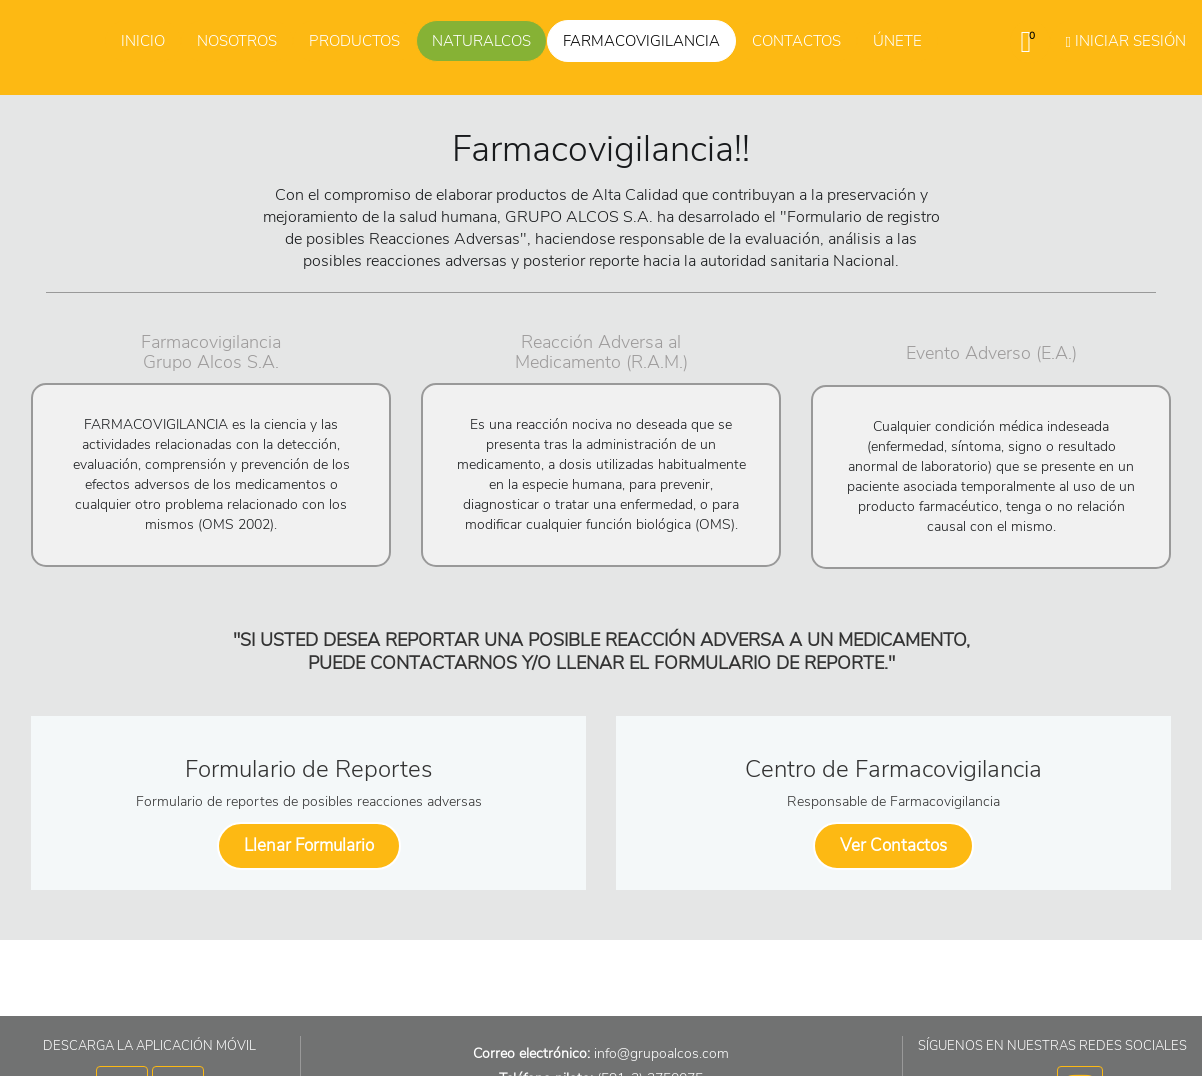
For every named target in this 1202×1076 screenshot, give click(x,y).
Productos (354, 41)
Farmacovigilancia (641, 41)
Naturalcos (481, 41)
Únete (897, 41)
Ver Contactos (893, 845)
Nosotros (237, 41)
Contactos (796, 41)
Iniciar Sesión (1126, 41)
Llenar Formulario (309, 845)
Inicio (143, 41)
